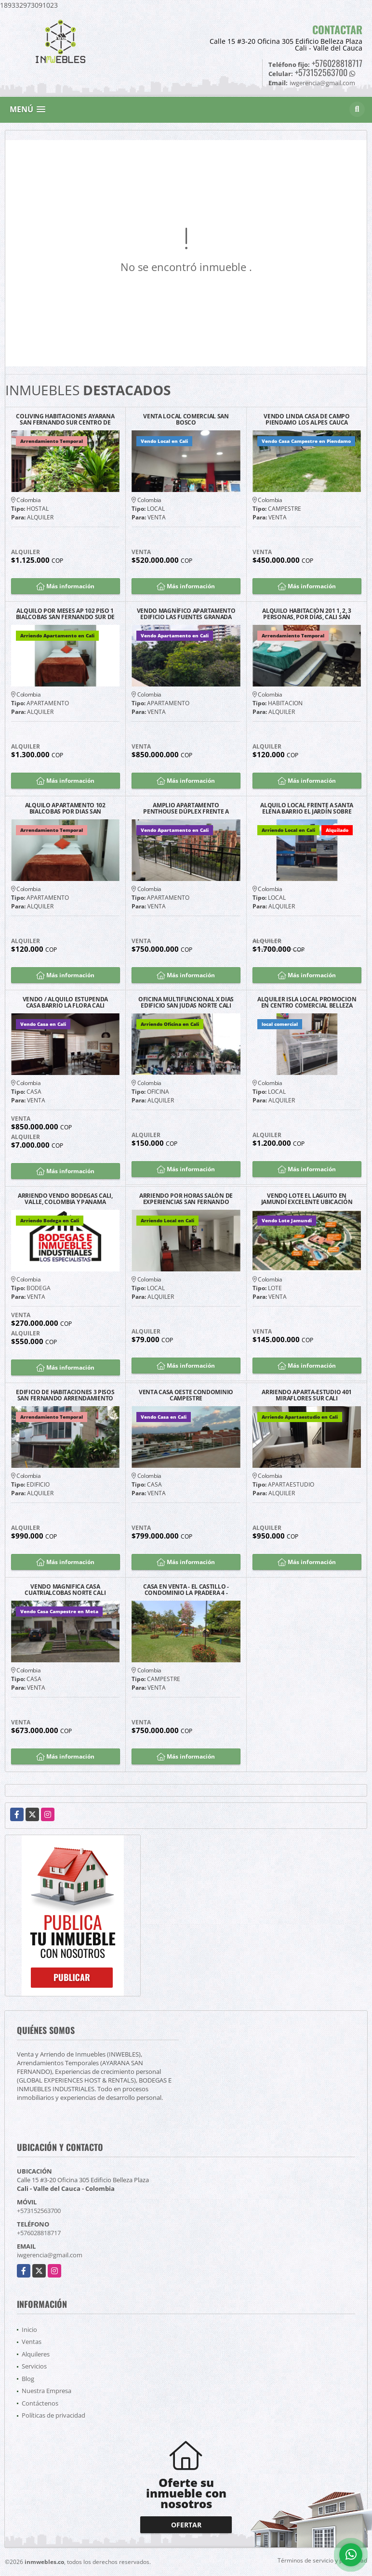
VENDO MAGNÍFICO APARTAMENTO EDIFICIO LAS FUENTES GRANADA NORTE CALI (186, 614)
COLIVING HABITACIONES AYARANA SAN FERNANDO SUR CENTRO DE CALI (65, 419)
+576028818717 (337, 63)
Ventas (31, 2341)
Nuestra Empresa (46, 2390)
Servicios (34, 2366)
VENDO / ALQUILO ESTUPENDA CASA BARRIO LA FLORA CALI (65, 1002)
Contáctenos (40, 2403)
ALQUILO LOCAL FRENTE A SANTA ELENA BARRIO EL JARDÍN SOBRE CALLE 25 (306, 808)
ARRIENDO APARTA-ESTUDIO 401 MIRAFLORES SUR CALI (307, 1395)
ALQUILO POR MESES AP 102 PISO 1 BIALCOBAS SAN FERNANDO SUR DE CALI (65, 614)
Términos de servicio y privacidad (322, 2560)
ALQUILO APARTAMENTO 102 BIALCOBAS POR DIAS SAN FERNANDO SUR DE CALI (65, 808)
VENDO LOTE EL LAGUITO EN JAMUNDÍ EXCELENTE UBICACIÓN (307, 1198)
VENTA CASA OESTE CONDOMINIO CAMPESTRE (186, 1395)
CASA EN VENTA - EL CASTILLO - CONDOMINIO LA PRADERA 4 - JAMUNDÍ (185, 1589)
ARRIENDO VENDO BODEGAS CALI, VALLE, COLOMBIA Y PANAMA (65, 1198)
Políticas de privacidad (53, 2415)
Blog (28, 2378)
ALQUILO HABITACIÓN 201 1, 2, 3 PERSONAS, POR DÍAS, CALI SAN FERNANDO (306, 614)
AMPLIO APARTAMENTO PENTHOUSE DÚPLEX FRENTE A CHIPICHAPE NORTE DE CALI (186, 808)
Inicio (29, 2329)
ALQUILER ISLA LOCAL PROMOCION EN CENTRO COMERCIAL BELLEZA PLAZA (306, 1002)
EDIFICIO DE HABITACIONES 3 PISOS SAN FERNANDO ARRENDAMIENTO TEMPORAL (65, 1395)
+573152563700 (321, 72)
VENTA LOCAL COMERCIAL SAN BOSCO (186, 419)
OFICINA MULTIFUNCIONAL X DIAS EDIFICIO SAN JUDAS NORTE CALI (186, 1002)
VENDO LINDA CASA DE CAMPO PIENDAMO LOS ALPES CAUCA (307, 419)
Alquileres (36, 2354)
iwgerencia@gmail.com (49, 2255)
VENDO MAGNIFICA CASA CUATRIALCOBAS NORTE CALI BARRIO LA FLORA (65, 1589)
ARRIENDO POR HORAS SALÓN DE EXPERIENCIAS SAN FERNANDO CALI (186, 1198)
